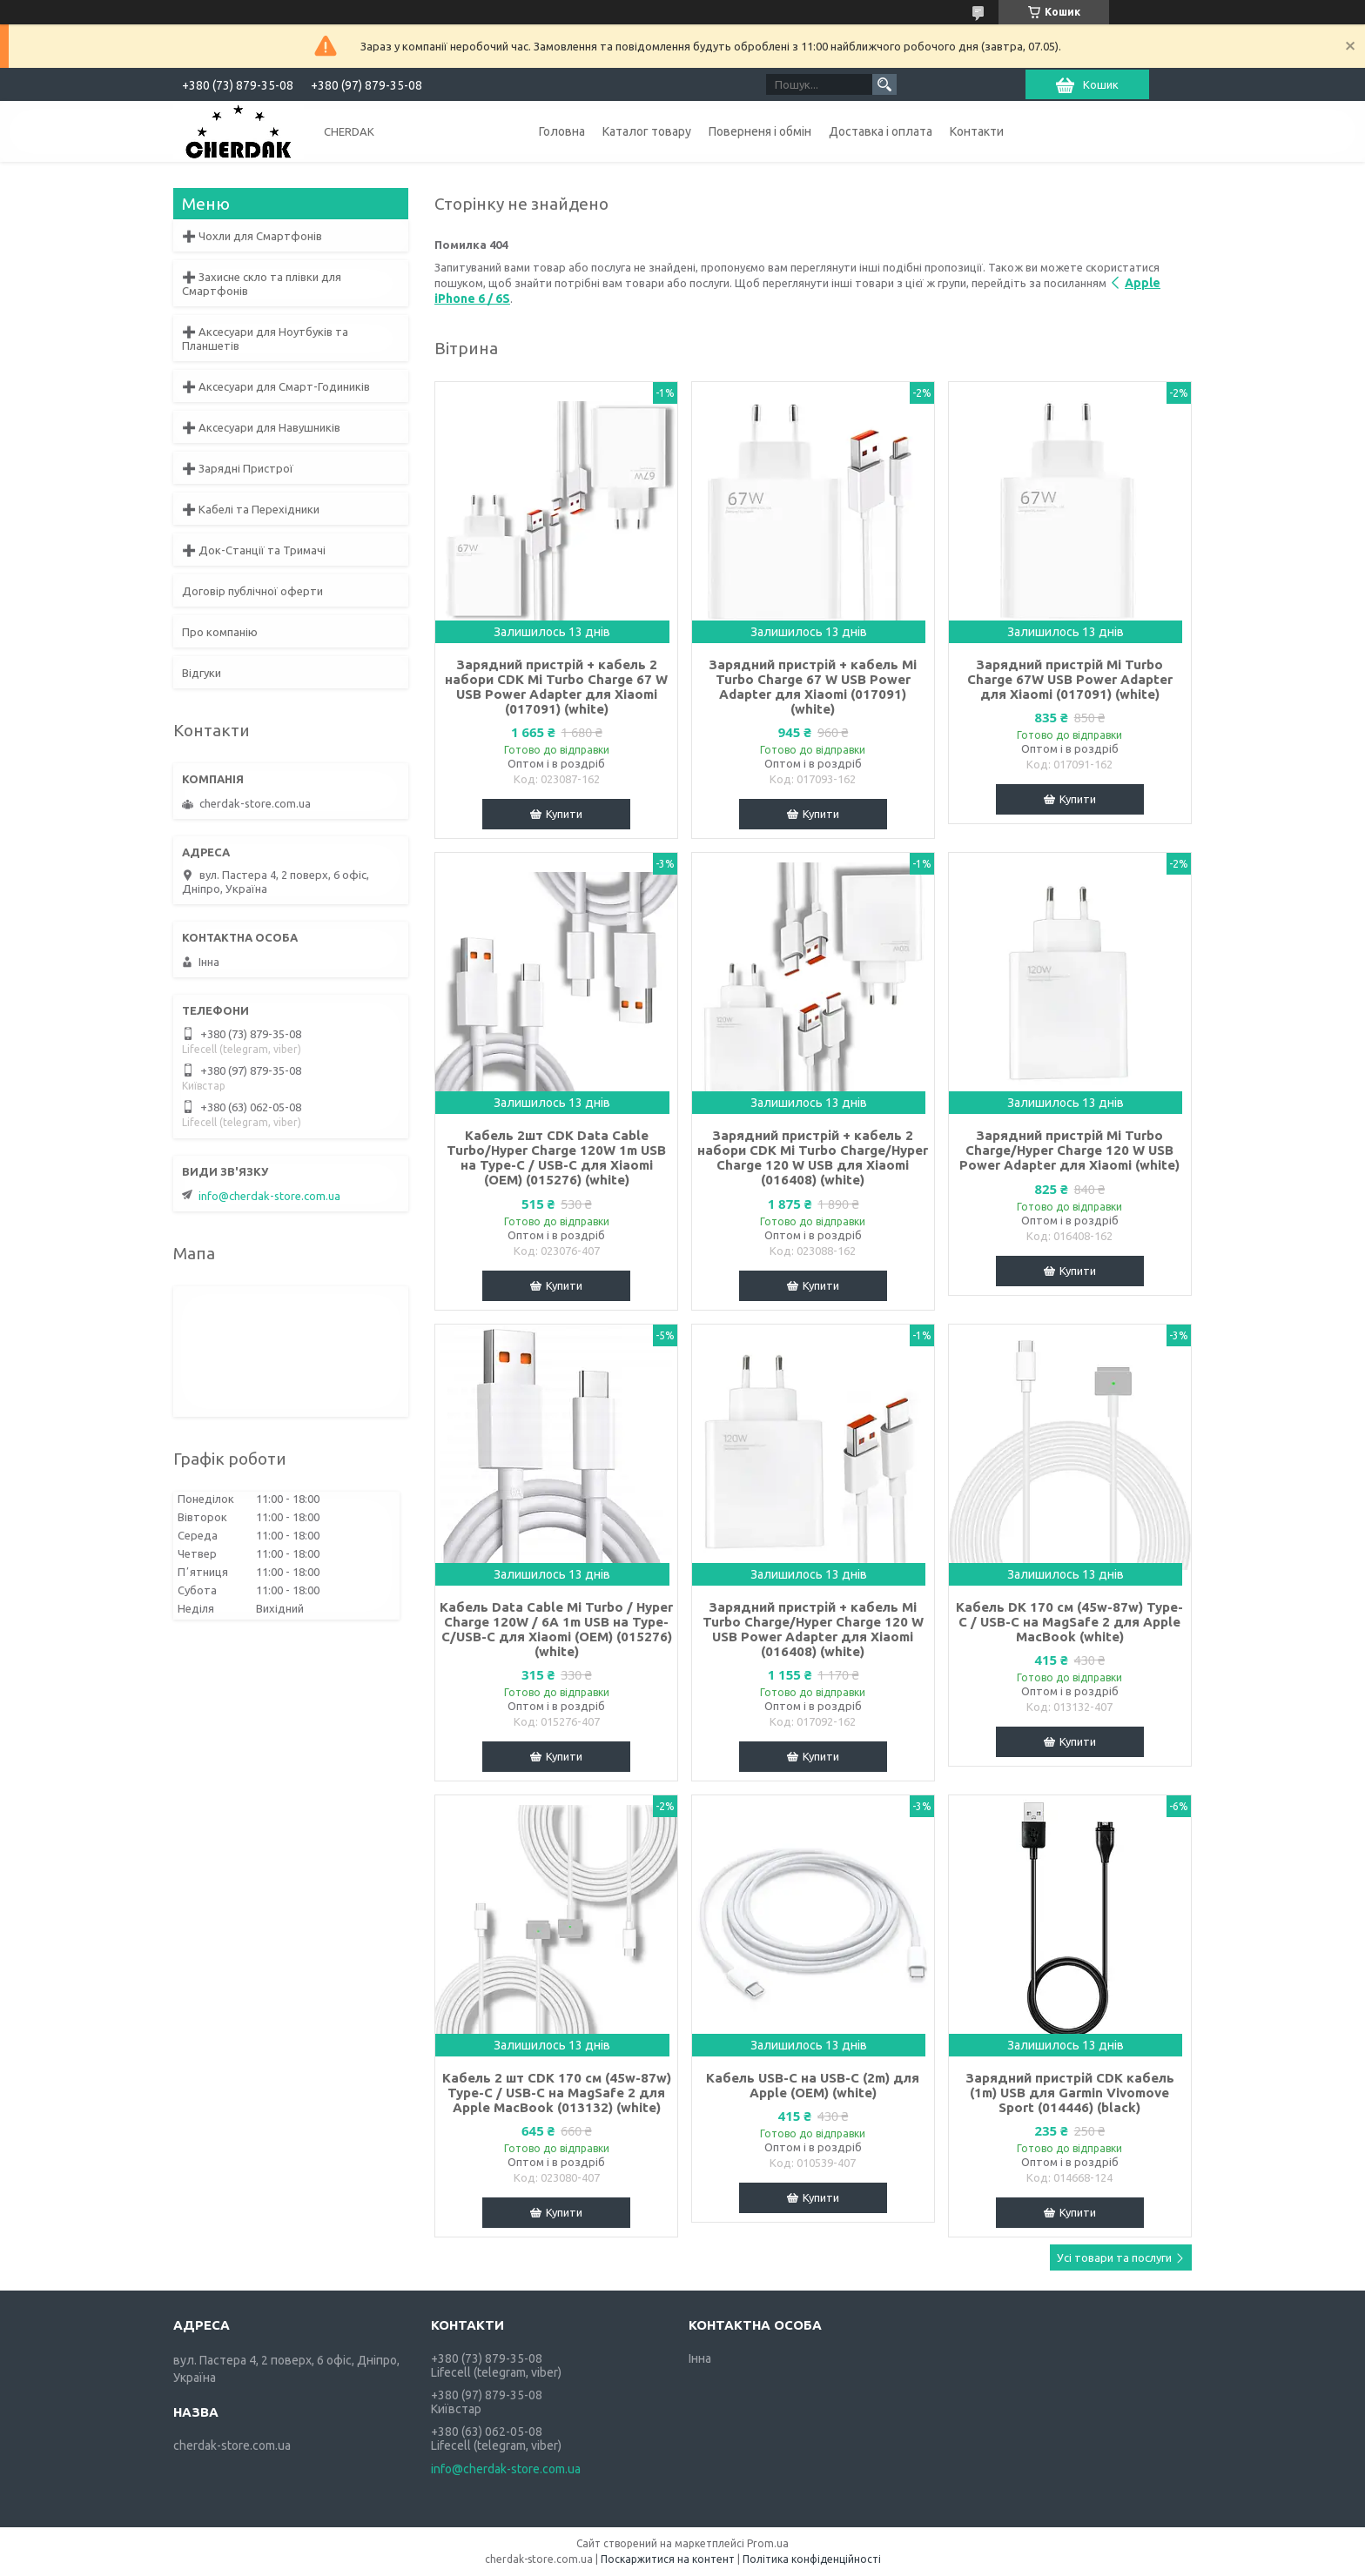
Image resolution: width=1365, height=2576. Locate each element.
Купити (564, 814)
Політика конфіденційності (812, 2559)
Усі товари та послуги (1114, 2257)
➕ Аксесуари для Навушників (261, 427)
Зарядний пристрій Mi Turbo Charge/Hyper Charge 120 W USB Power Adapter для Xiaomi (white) (1069, 1150)
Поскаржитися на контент (668, 2559)
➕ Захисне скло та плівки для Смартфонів (261, 284)
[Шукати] (884, 84)
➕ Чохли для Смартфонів (252, 236)
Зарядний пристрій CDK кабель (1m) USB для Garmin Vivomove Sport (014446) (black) (1069, 2092)
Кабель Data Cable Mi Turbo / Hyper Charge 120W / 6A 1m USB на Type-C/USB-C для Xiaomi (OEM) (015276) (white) (556, 1629)
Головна (562, 131)
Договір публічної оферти (252, 591)
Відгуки (201, 673)
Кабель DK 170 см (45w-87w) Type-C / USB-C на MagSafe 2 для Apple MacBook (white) (1069, 1622)
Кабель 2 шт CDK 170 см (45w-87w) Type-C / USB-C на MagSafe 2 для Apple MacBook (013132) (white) (556, 2092)
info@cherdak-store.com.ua (269, 1196)
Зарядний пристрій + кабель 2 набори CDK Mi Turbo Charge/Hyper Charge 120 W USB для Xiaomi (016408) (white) (812, 1157)
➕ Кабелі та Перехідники (250, 509)
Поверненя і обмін (760, 131)
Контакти (977, 131)
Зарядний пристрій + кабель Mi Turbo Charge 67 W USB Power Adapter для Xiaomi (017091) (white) (813, 686)
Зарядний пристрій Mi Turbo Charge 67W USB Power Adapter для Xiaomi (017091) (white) (1070, 679)
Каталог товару (646, 131)
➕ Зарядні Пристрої (237, 468)
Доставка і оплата (880, 131)
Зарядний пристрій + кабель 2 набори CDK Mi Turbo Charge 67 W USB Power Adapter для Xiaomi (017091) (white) (556, 686)
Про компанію (220, 632)
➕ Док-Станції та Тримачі (254, 550)
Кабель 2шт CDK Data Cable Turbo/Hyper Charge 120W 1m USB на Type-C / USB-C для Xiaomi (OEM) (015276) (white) (556, 1157)
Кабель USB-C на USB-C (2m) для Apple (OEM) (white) (812, 2085)
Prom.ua (768, 2543)
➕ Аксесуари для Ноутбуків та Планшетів (265, 338)
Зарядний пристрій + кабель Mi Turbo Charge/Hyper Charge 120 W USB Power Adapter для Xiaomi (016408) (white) (813, 1629)
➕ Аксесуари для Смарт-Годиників (276, 386)
